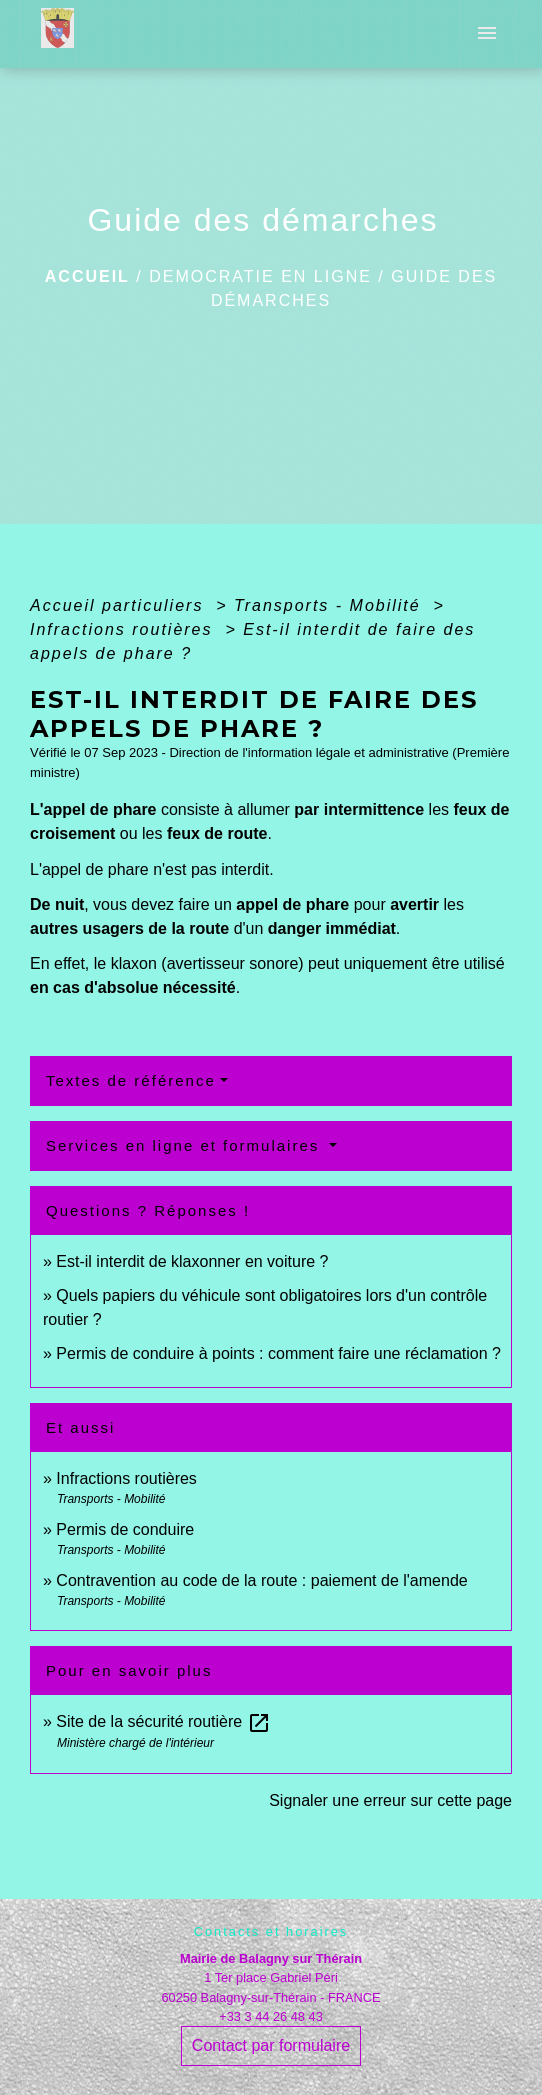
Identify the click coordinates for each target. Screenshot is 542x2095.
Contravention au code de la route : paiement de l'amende (261, 1580)
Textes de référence (131, 1080)
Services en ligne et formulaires (185, 1145)
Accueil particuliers (120, 605)
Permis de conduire (125, 1529)
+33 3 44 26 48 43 (271, 2016)
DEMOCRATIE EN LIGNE (260, 276)
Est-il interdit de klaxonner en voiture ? (192, 1261)
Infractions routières (124, 629)
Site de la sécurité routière (163, 1721)
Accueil (87, 276)
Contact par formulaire (271, 2045)
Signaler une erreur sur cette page (390, 1800)
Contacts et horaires (271, 1931)
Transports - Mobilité (330, 605)
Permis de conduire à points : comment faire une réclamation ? (278, 1353)
